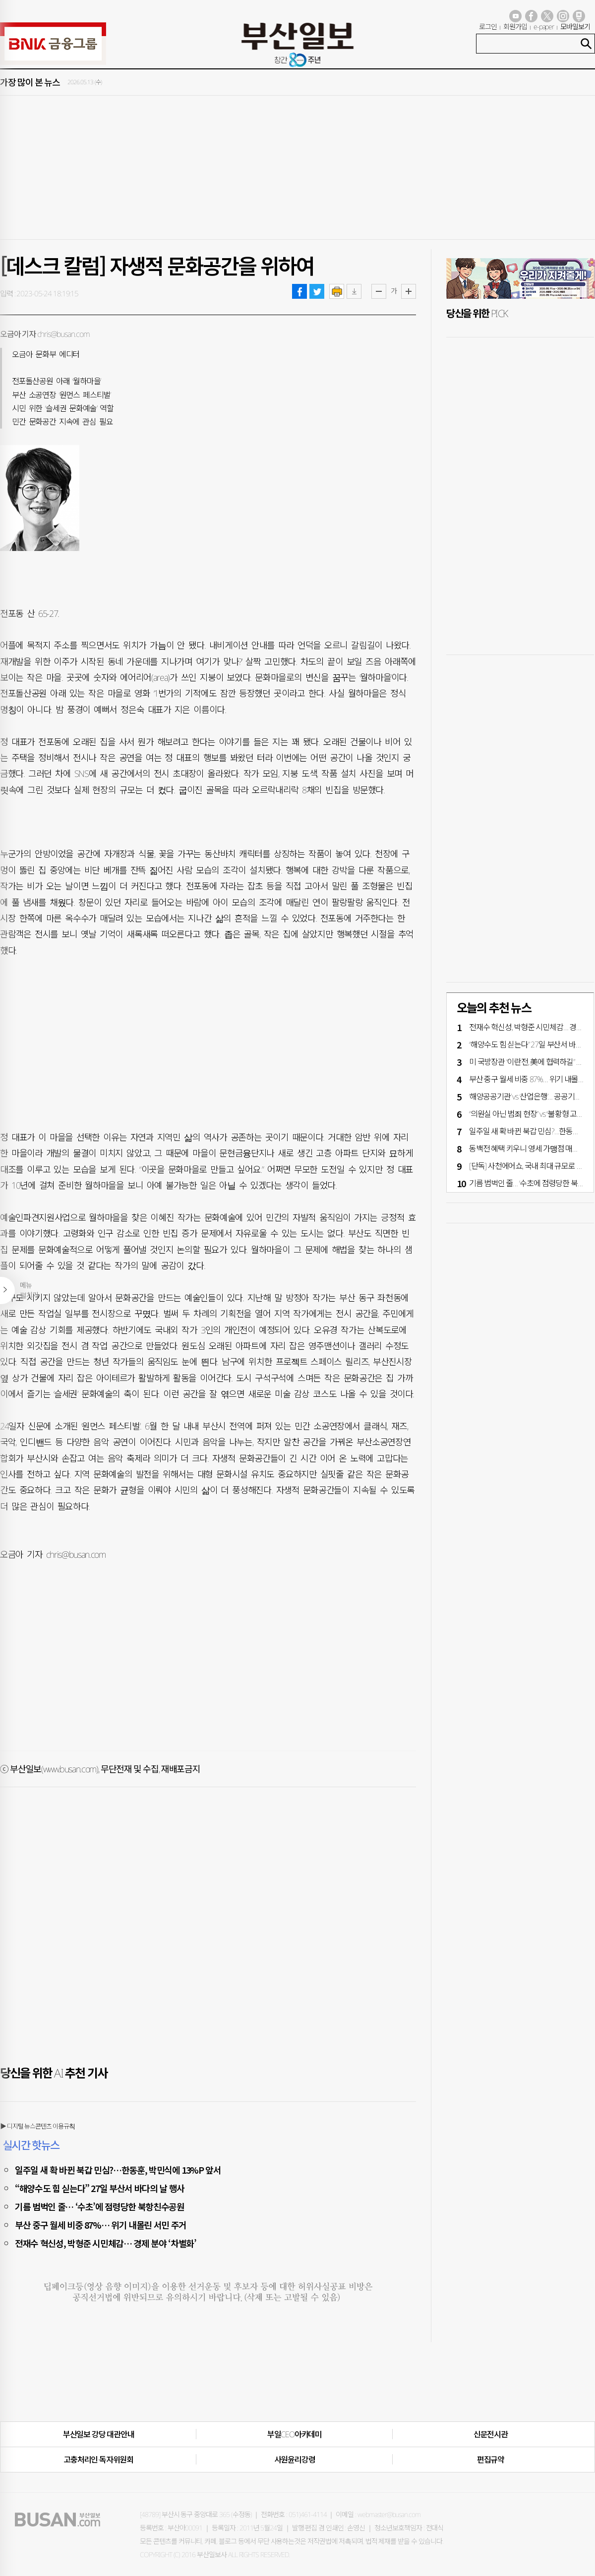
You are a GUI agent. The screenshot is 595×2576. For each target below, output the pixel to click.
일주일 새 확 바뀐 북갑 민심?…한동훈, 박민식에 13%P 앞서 (118, 2169)
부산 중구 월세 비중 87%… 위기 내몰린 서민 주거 (100, 2224)
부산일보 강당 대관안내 (98, 2434)
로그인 (488, 26)
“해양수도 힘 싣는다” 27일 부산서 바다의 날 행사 (99, 2188)
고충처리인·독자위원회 (98, 2459)
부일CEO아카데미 (294, 2434)
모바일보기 (575, 26)
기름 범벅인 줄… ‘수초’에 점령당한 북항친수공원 (99, 2206)
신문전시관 (491, 2434)
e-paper (544, 26)
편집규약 (490, 2459)
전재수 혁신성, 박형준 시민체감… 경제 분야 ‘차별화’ (105, 2243)
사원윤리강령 (294, 2459)
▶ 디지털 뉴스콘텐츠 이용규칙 (37, 2126)
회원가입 (515, 26)
